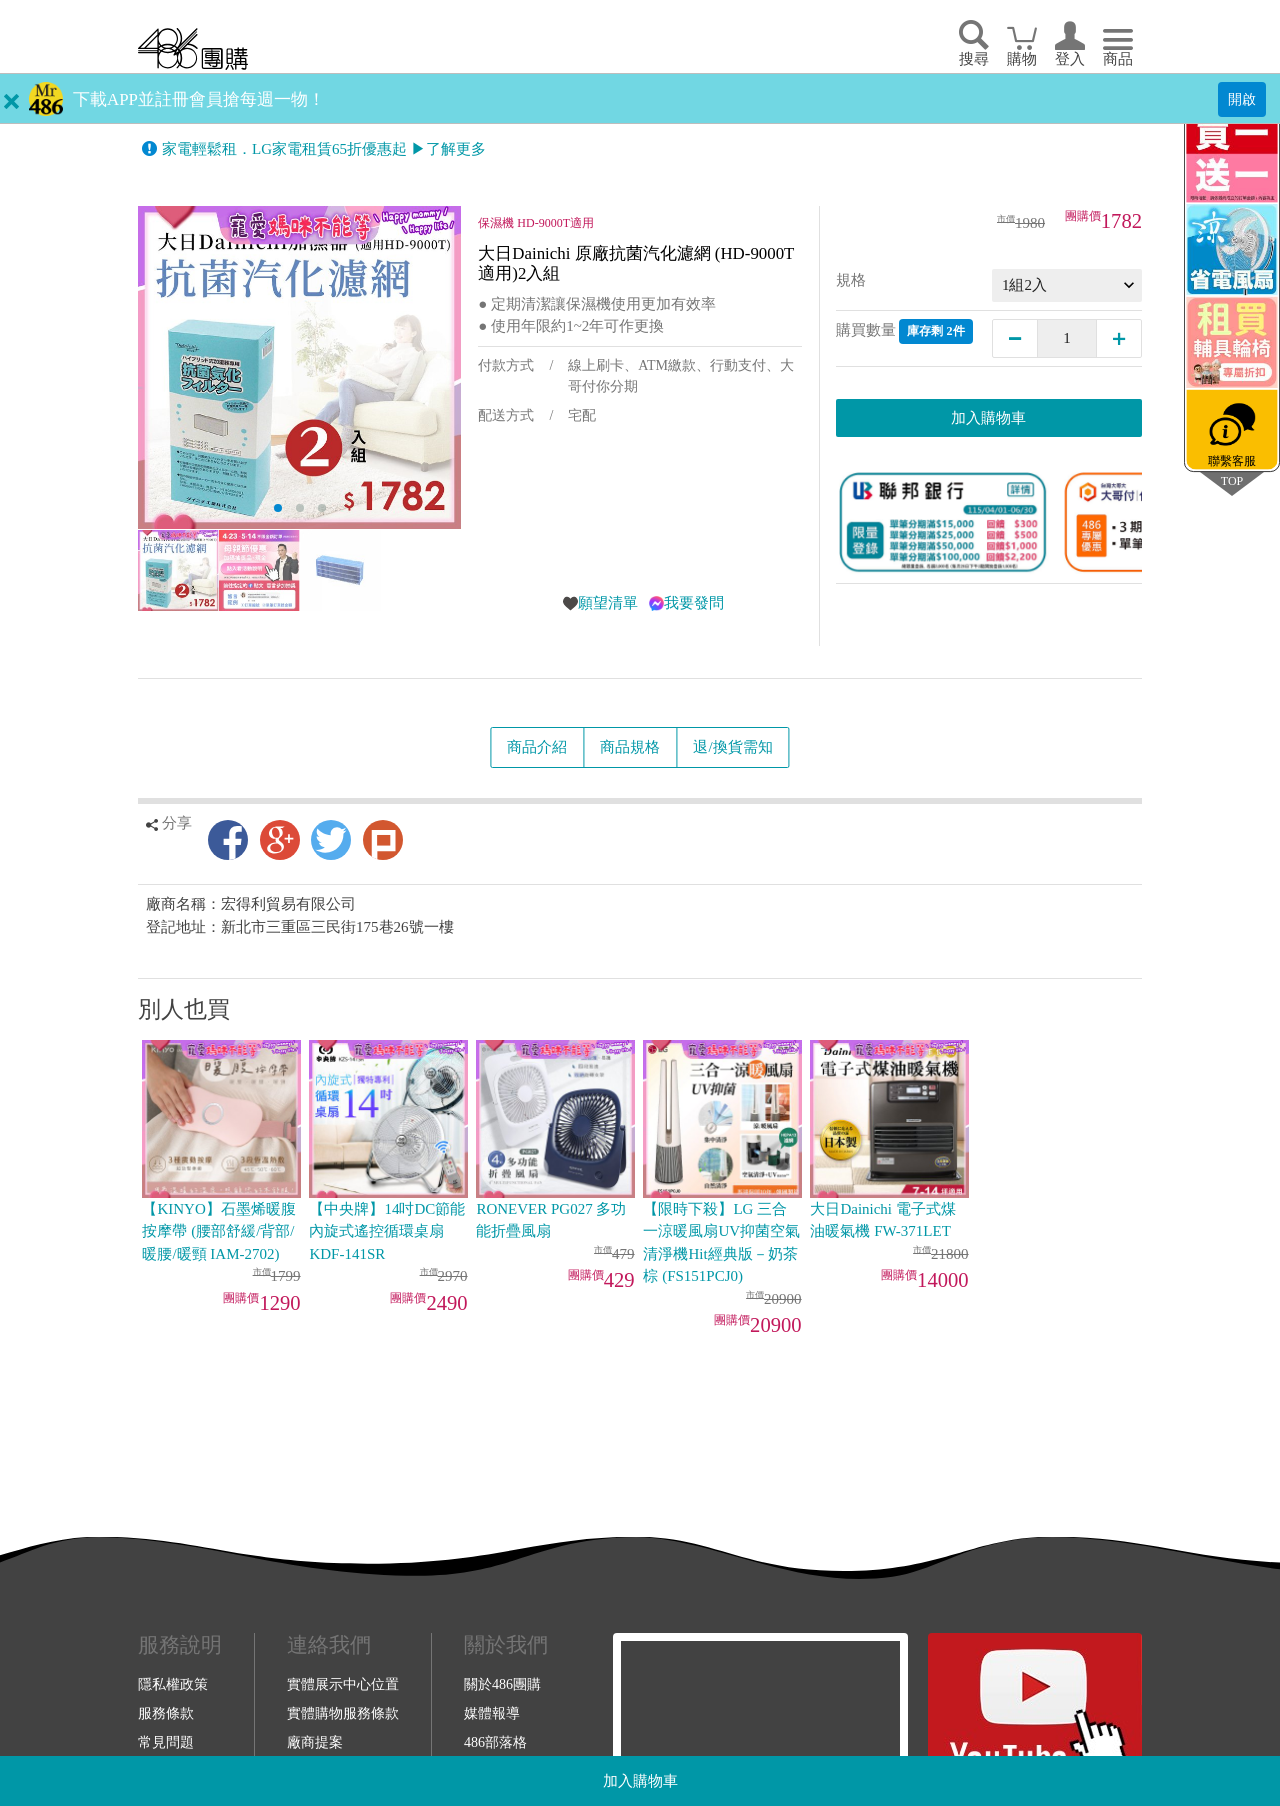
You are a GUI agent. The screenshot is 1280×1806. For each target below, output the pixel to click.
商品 (1118, 59)
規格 (851, 280)
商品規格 (630, 747)
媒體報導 (492, 1713)
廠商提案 (315, 1742)
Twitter (331, 840)
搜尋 (974, 59)
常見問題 (166, 1742)
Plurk (383, 840)
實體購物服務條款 (343, 1713)
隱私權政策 (173, 1684)
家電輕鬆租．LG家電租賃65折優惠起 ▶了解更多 (324, 149)
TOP (1232, 480)
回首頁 (193, 48)
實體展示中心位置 (343, 1684)
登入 (1070, 59)
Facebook (228, 840)
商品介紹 (537, 747)
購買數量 (904, 331)
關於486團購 (502, 1684)
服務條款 (166, 1713)
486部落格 (495, 1742)
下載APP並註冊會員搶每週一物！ (199, 99)
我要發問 (694, 603)
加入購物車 (640, 1781)
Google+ (280, 840)
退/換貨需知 (732, 747)
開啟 (1242, 99)
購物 (1022, 59)
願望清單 (608, 603)
